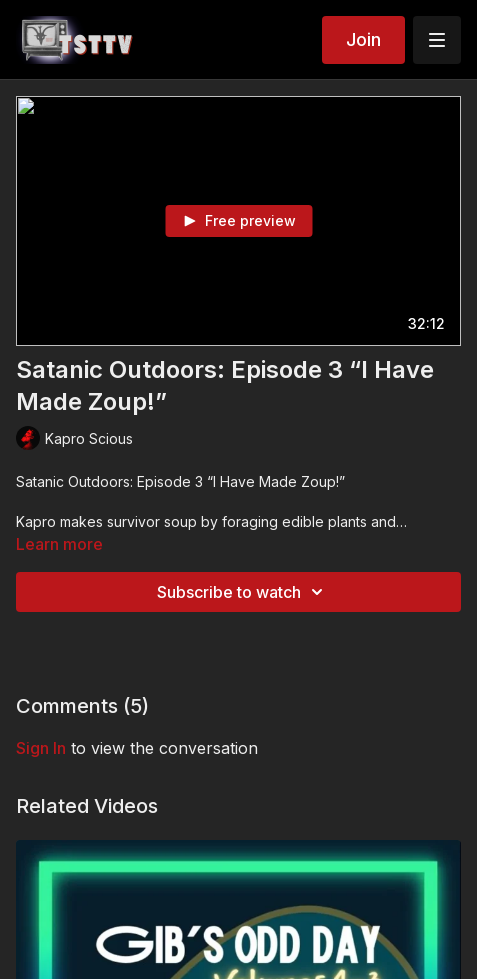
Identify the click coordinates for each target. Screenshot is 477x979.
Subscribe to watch (243, 592)
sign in (41, 748)
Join (363, 39)
